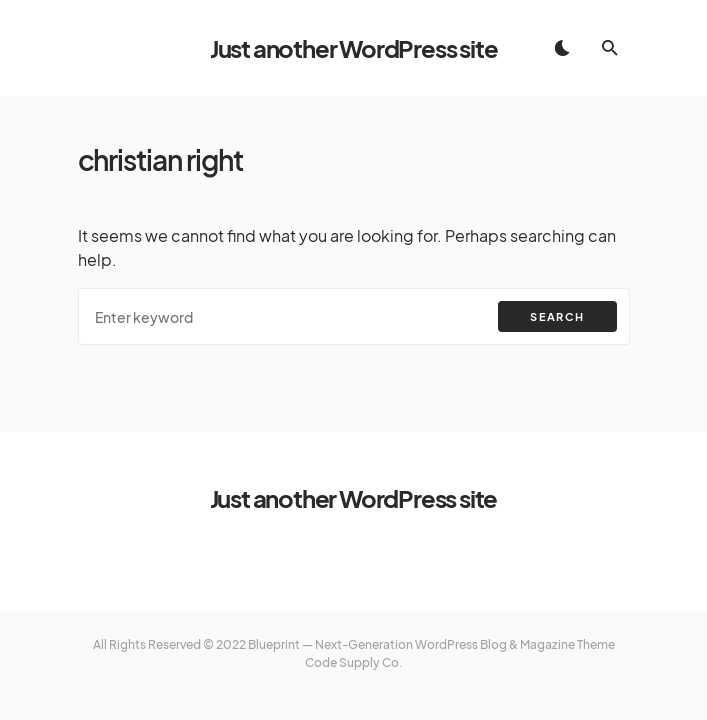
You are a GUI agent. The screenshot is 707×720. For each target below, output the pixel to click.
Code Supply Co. (354, 662)
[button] (562, 48)
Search (557, 316)
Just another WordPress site (354, 48)
